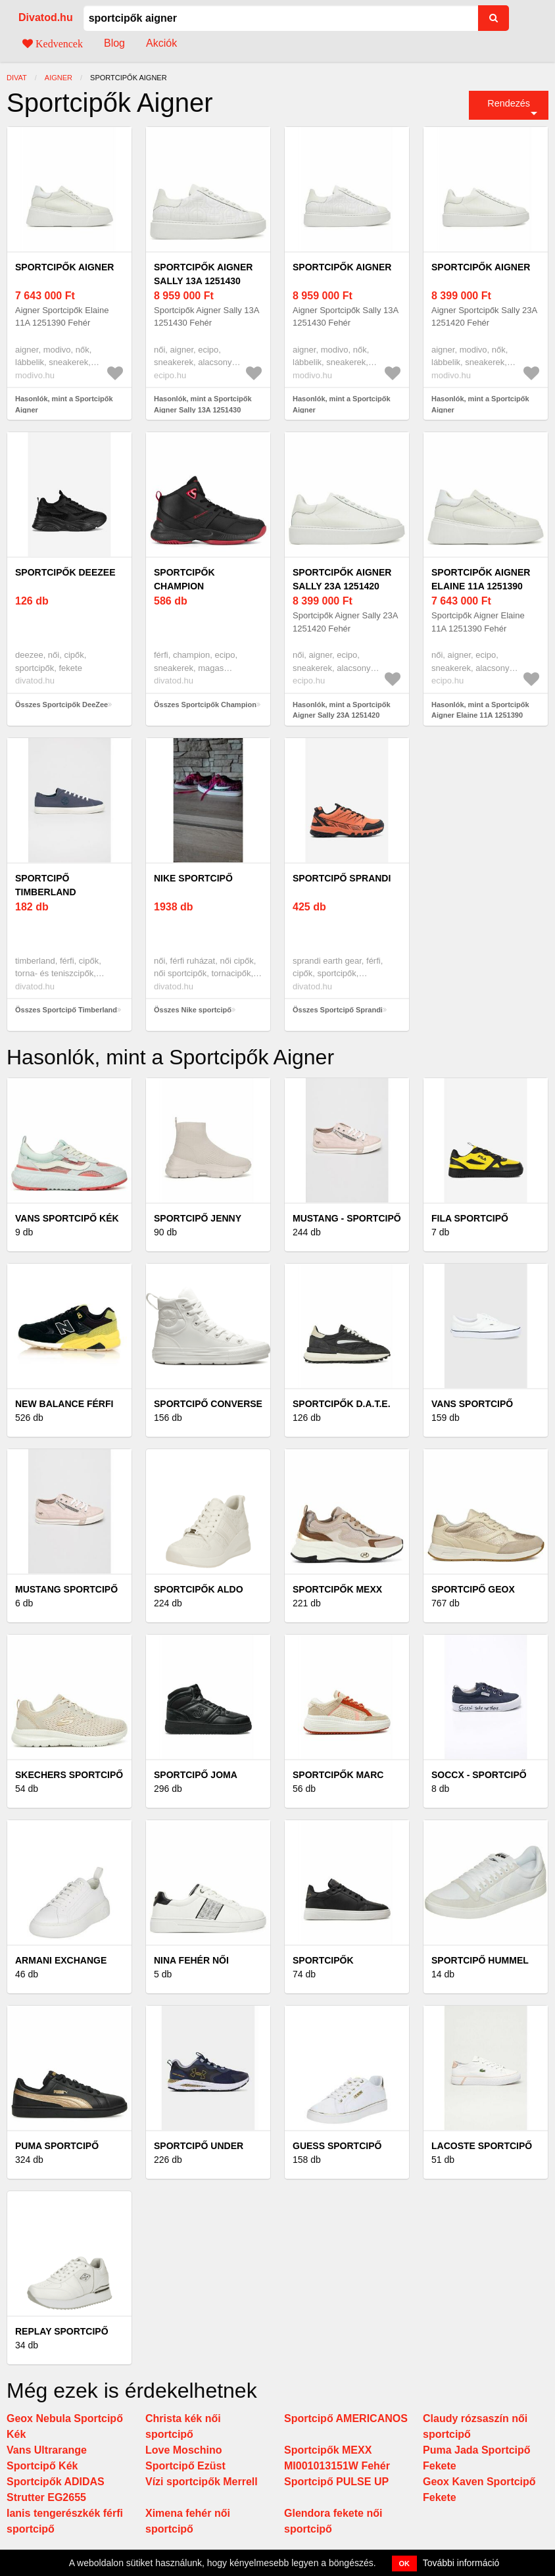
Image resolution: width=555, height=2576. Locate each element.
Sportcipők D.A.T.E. (342, 1404)
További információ (461, 2563)
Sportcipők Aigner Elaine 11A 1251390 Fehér (480, 586)
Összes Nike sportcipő (192, 1010)
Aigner (58, 78)
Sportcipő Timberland (45, 885)
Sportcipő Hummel (480, 1960)
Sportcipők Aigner (64, 267)
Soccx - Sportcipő (479, 1775)
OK (404, 2563)
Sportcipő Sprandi (342, 878)
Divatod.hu (45, 17)
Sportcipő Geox (473, 1589)
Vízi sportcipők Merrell (201, 2481)
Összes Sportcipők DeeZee (61, 704)
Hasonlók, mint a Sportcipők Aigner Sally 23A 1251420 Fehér (342, 715)
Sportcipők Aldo (198, 1589)
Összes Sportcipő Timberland (66, 1010)
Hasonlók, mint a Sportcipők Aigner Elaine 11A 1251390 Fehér (480, 715)
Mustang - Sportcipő (347, 1218)
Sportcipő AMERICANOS (346, 2418)
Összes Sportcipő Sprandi (338, 1010)
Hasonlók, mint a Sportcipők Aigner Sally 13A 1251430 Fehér (203, 409)
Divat (17, 78)
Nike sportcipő (193, 878)
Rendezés (508, 103)
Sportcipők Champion (184, 579)
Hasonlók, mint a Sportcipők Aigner (64, 404)
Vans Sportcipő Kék (67, 1218)
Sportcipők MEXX (337, 1589)
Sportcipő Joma (195, 1775)
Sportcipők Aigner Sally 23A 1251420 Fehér (342, 586)
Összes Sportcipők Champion (205, 704)
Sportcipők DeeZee (65, 572)
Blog (114, 43)
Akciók (161, 43)
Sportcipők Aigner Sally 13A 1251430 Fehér (203, 281)
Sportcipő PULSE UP (336, 2481)
